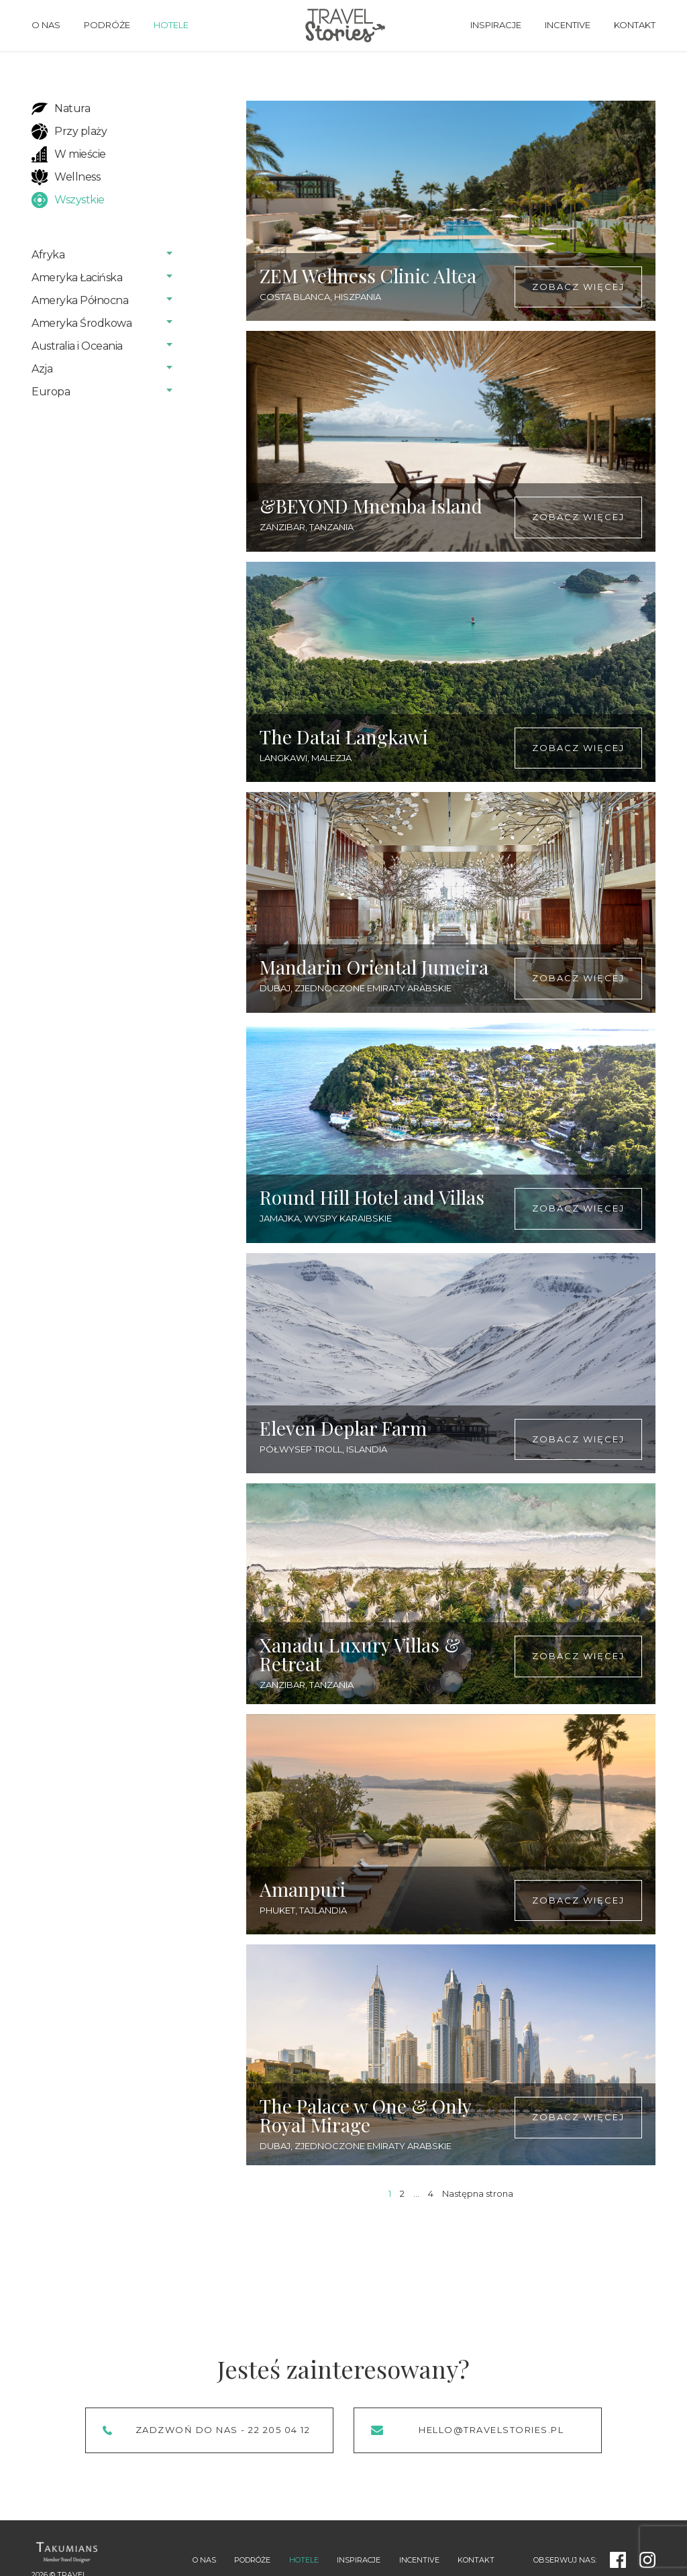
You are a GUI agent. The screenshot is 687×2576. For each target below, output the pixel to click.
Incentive (567, 24)
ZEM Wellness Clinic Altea (368, 275)
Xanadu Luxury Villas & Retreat (360, 1654)
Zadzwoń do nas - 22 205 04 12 (223, 2429)
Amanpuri (303, 1889)
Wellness (77, 176)
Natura (72, 108)
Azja (42, 368)
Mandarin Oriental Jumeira (374, 966)
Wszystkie (79, 199)
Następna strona (477, 2193)
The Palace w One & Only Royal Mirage (365, 2115)
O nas (46, 24)
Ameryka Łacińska (77, 277)
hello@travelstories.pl (491, 2429)
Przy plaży (80, 131)
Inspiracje (495, 24)
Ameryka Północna (80, 300)
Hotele (171, 24)
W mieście (80, 154)
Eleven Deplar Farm (343, 1428)
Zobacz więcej (578, 286)
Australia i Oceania (77, 346)
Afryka (48, 254)
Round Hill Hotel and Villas (372, 1197)
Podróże (107, 24)
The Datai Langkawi (344, 736)
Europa (51, 391)
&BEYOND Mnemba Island (371, 505)
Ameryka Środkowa (81, 323)
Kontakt (634, 24)
